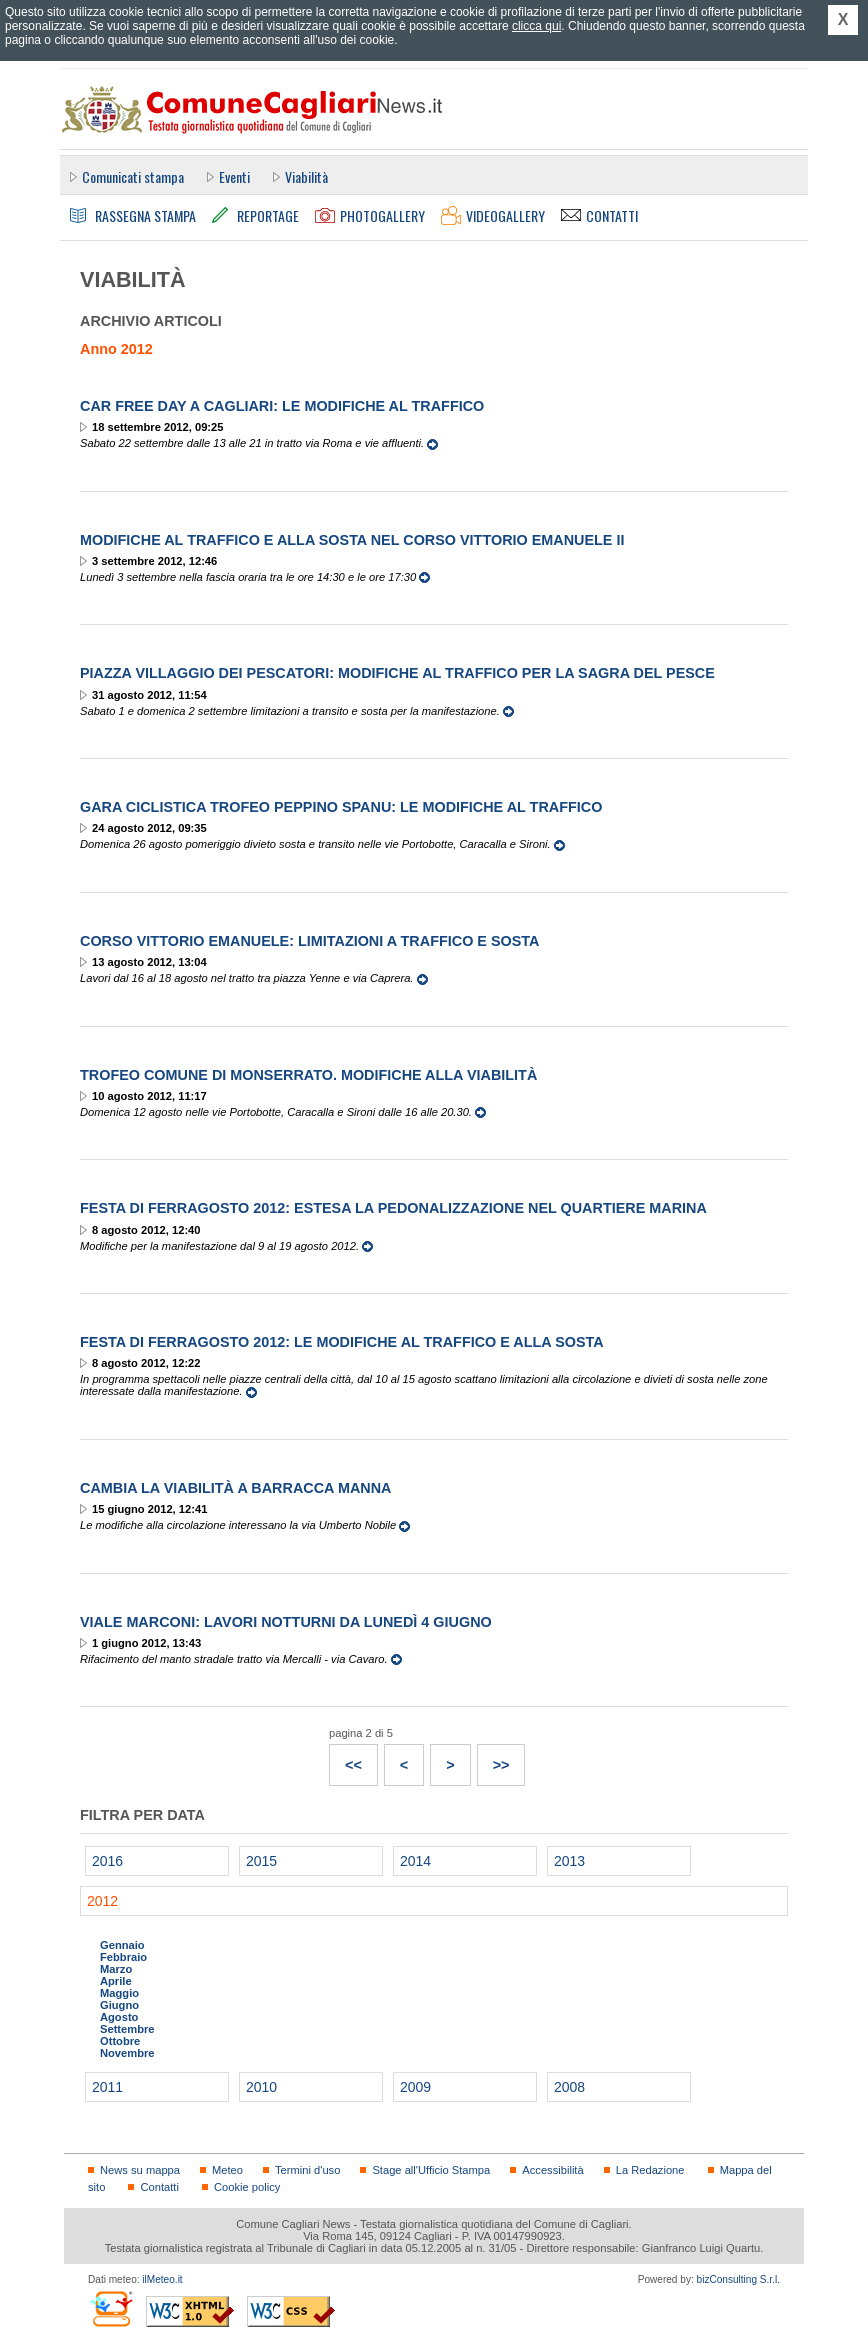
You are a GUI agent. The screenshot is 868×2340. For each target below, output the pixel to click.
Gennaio (122, 1945)
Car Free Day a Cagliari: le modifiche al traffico (282, 406)
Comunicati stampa (133, 176)
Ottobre (120, 2041)
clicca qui (536, 26)
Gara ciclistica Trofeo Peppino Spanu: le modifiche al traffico (341, 807)
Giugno (119, 2005)
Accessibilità (552, 2170)
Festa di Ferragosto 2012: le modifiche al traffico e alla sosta (342, 1342)
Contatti (159, 2187)
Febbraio (123, 1957)
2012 (102, 1901)
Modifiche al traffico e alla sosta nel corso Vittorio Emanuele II (352, 540)
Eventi (234, 176)
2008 (569, 2087)
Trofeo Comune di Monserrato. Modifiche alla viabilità (308, 1075)
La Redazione (650, 2170)
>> (494, 1759)
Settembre (127, 2029)
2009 (415, 2087)
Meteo (227, 2170)
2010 (261, 2087)
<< (346, 1759)
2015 (261, 1861)
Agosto (119, 2017)
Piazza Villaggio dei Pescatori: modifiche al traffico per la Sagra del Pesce (397, 673)
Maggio (119, 1993)
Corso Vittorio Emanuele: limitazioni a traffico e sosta (309, 941)
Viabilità (306, 176)
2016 (107, 1861)
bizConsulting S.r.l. (738, 2279)
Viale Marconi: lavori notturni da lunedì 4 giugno (286, 1622)
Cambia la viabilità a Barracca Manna (236, 1488)
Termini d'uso (307, 2170)
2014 (415, 1861)
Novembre (127, 2053)
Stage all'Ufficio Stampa (431, 2170)
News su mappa (140, 2170)
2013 (569, 1861)
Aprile (116, 1981)
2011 (107, 2087)
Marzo (116, 1969)
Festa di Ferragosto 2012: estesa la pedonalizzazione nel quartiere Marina (393, 1208)
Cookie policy (247, 2187)
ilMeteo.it (162, 2279)
